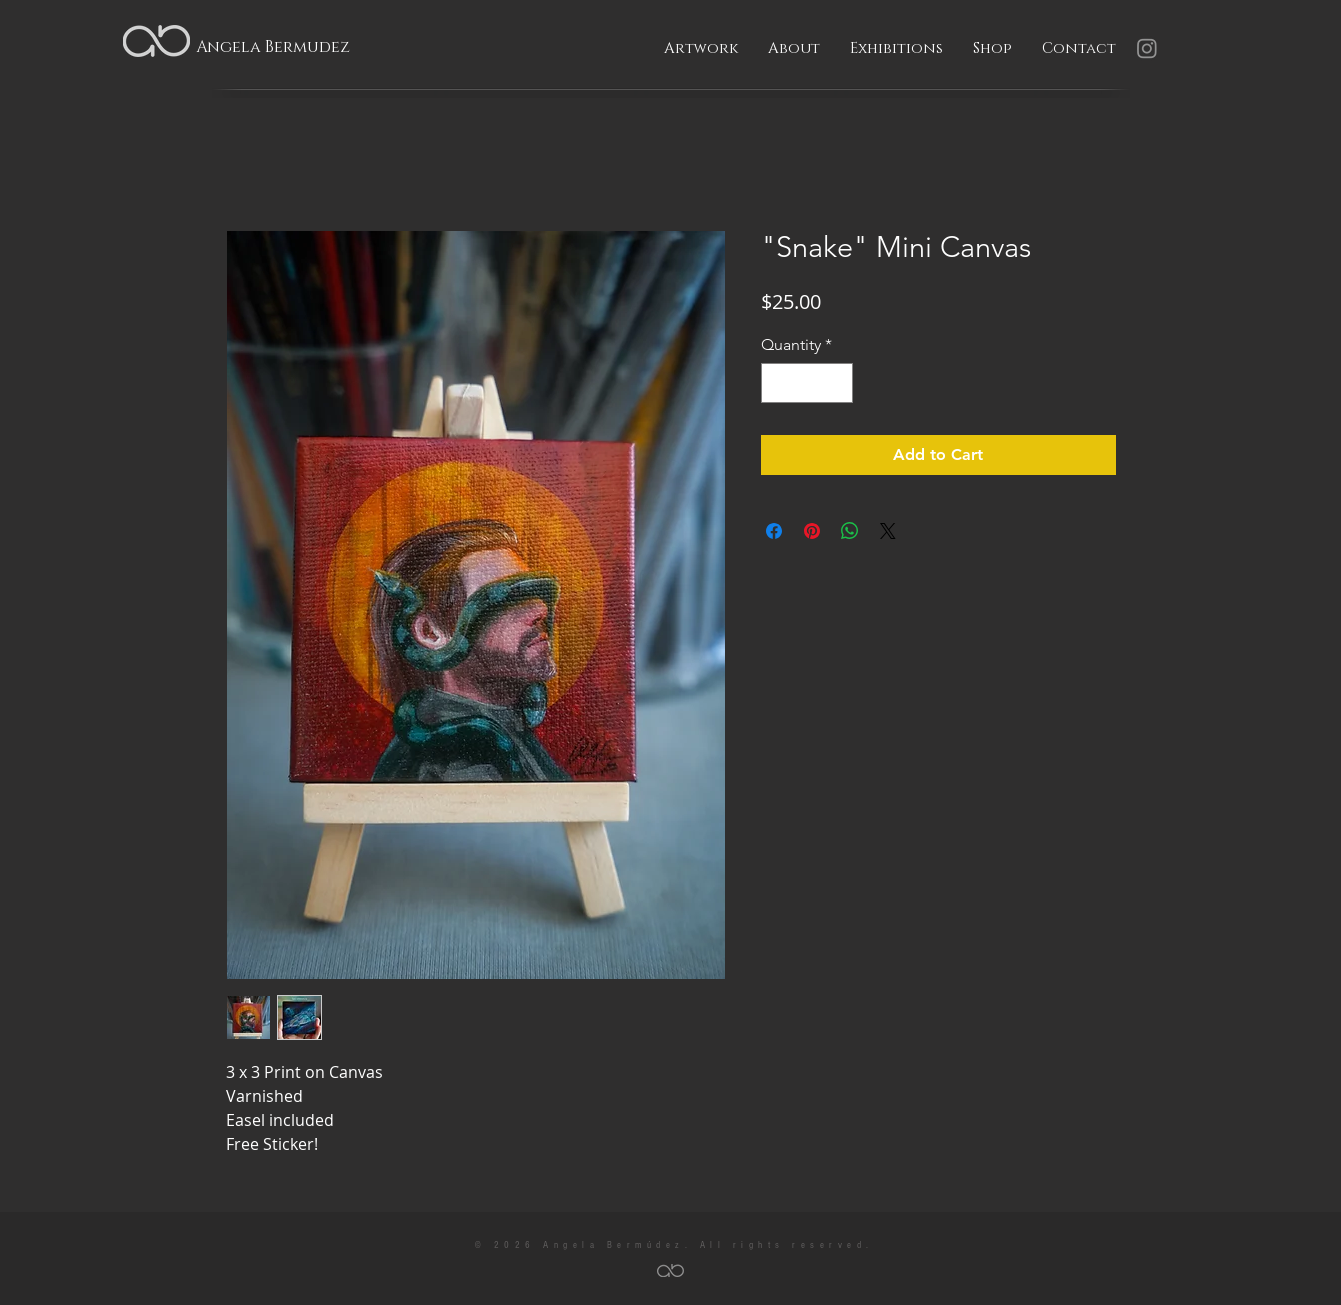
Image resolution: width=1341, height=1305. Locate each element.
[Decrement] (778, 383)
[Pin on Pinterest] (812, 531)
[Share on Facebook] (774, 531)
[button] (701, 49)
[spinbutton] (807, 383)
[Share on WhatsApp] (850, 531)
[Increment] (836, 383)
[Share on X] (888, 531)
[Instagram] (1147, 48)
